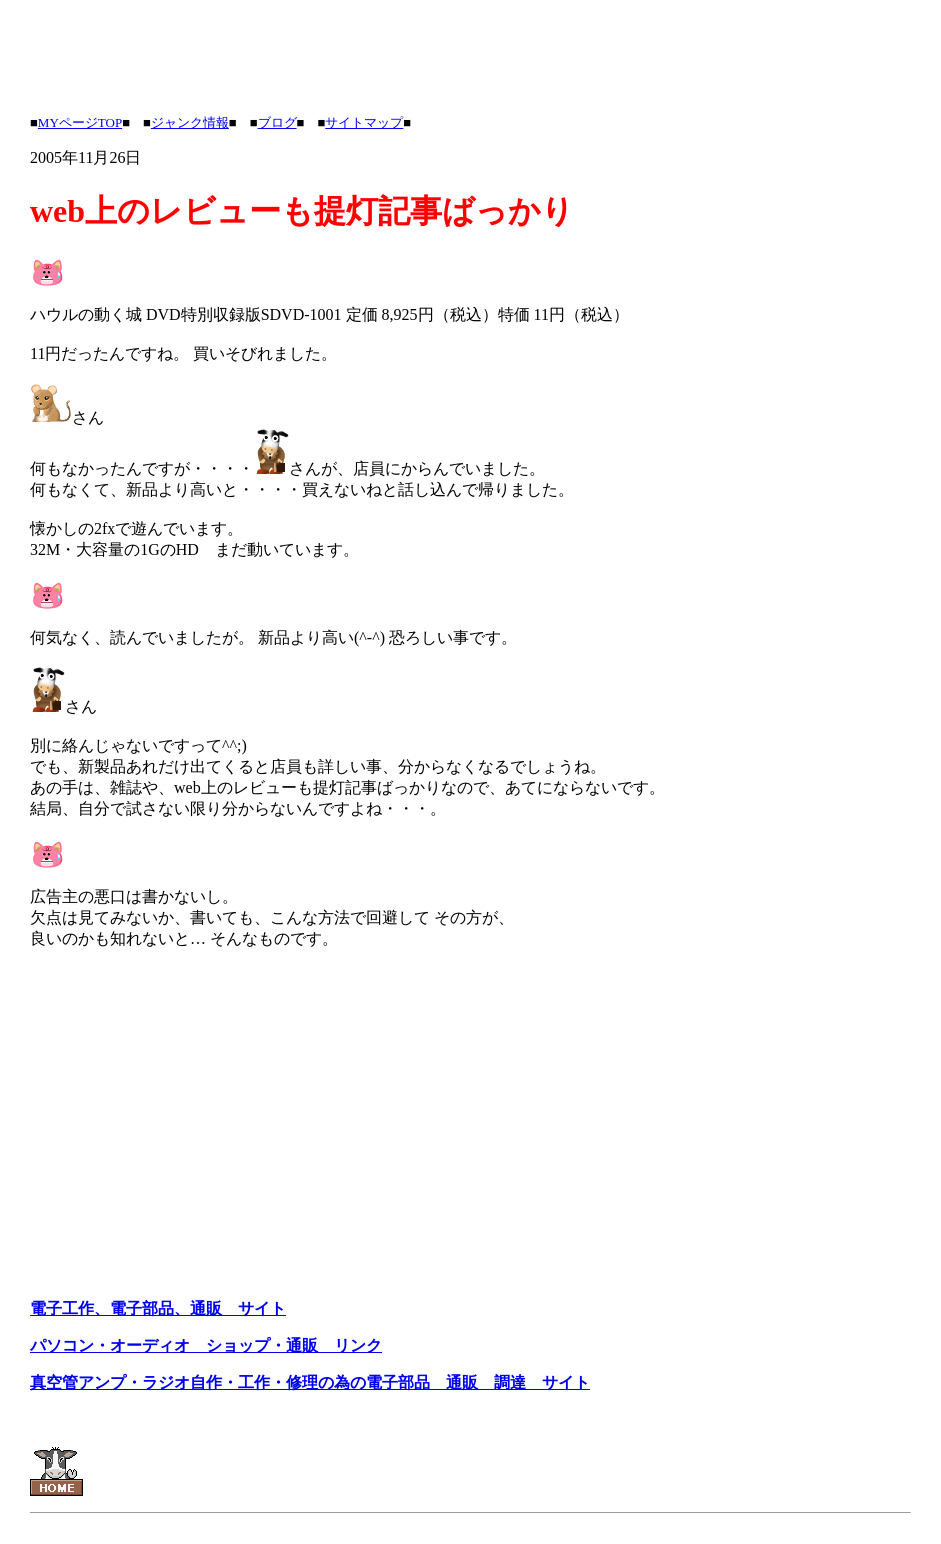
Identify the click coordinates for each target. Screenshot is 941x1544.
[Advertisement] (394, 53)
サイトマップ (364, 122)
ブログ (277, 122)
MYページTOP (80, 122)
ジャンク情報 (190, 122)
